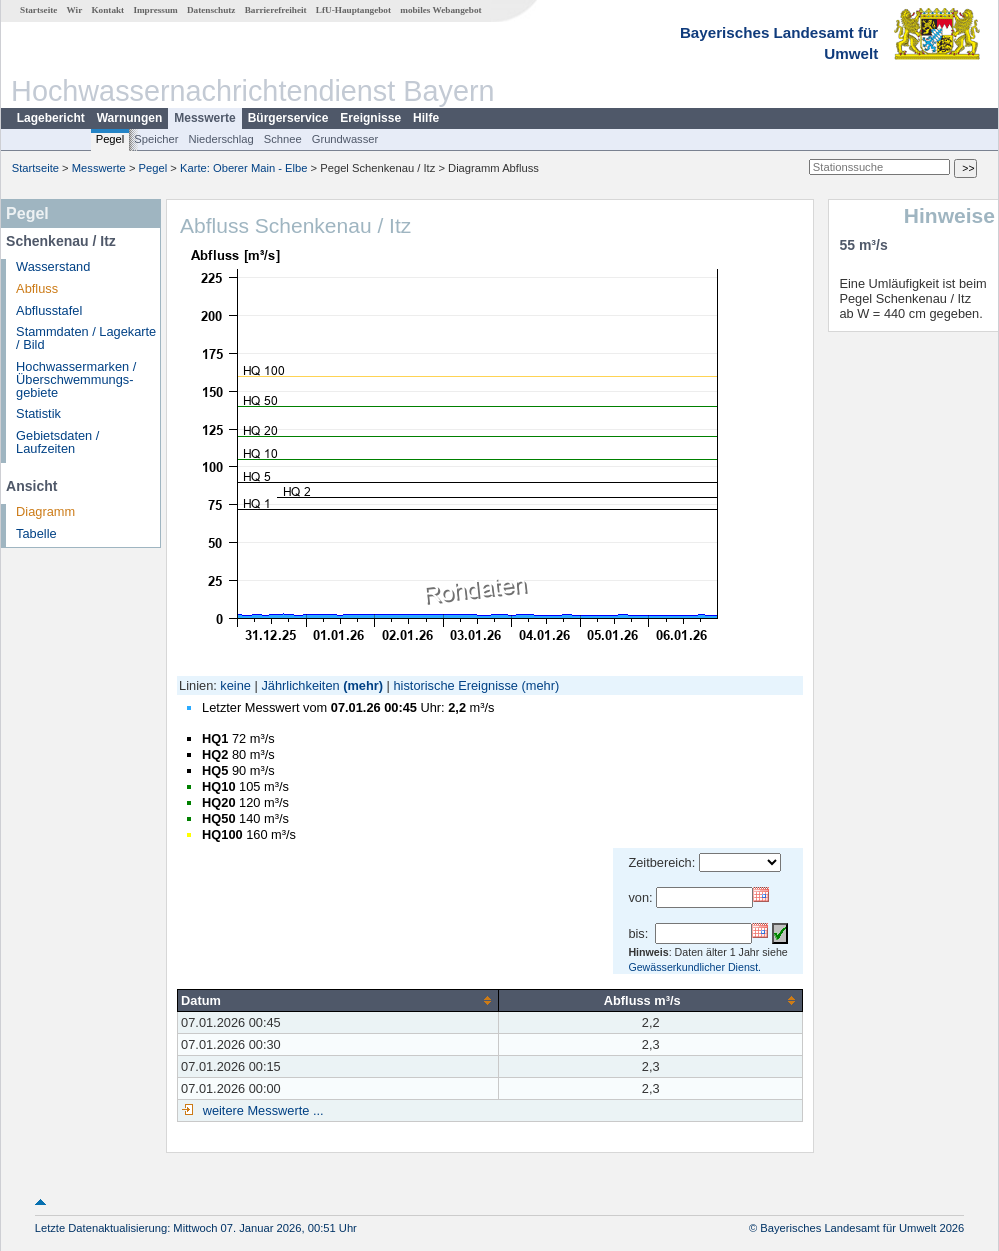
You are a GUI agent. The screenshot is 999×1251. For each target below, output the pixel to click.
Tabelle (36, 533)
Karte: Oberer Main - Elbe (243, 168)
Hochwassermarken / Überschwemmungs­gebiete (76, 379)
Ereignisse (370, 118)
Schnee (283, 139)
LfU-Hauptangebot (353, 10)
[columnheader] (338, 1000)
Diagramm (45, 511)
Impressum (155, 10)
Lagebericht (51, 118)
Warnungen (130, 118)
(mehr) (363, 685)
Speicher (156, 139)
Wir (75, 10)
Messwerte (204, 118)
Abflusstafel (49, 310)
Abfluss (37, 288)
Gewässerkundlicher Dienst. (694, 967)
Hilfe (426, 118)
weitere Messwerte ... (261, 1110)
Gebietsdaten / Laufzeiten (57, 442)
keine (235, 685)
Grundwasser (345, 139)
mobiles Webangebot (440, 10)
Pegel (110, 139)
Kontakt (107, 10)
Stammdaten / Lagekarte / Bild (86, 338)
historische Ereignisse (455, 685)
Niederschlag (220, 139)
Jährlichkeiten (300, 685)
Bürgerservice (288, 118)
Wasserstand (53, 266)
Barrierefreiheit (276, 10)
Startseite (38, 10)
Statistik (38, 413)
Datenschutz (211, 10)
